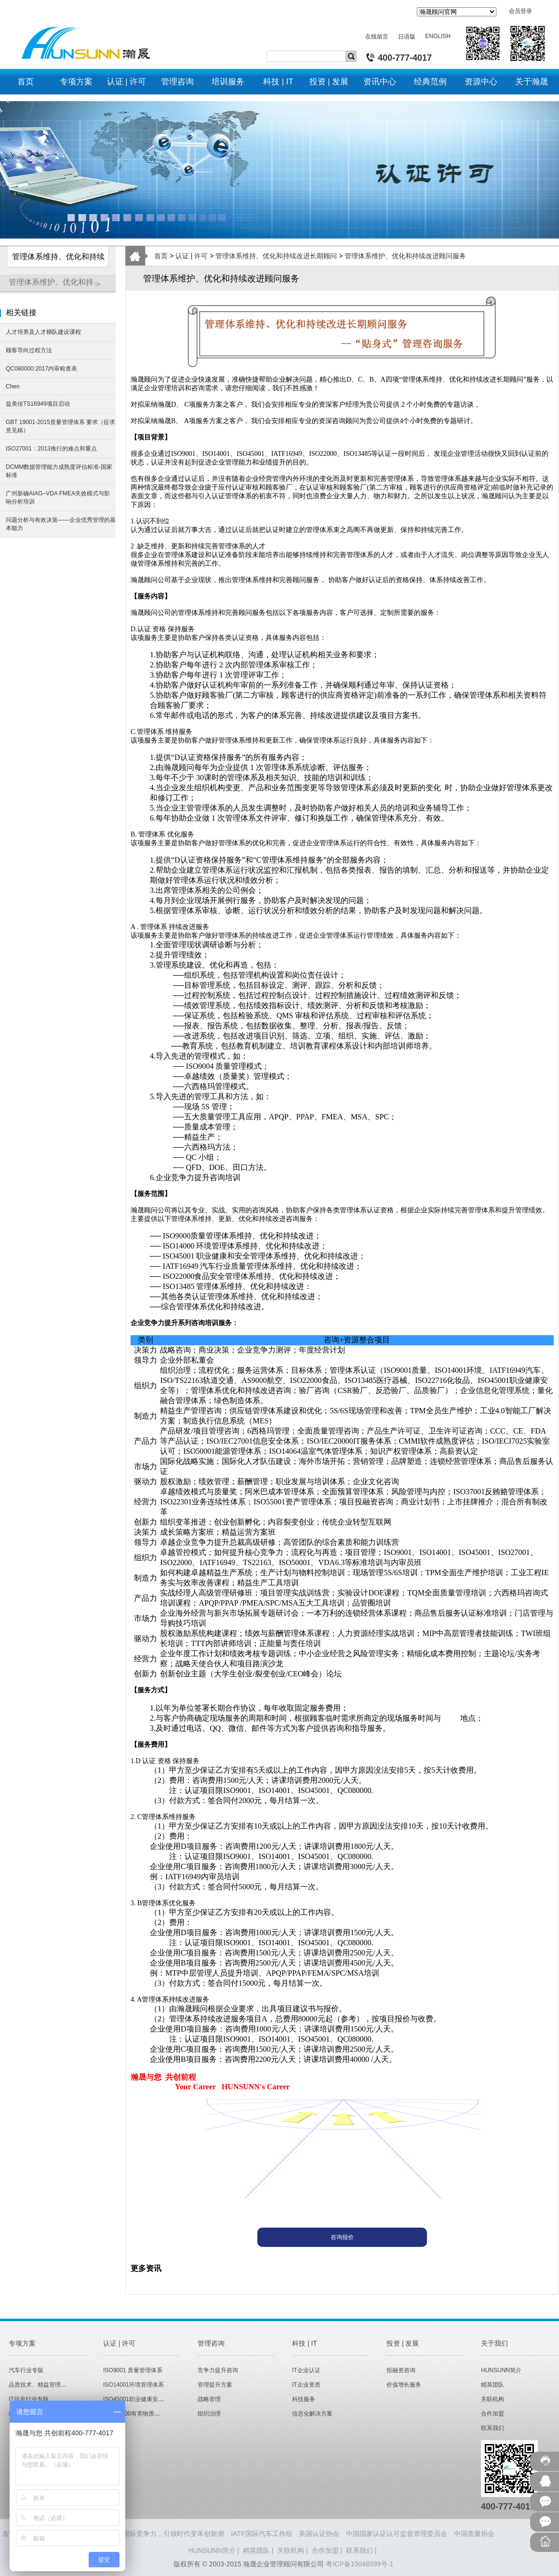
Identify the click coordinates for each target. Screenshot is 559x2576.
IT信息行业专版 (29, 2399)
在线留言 (376, 36)
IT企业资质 (306, 2384)
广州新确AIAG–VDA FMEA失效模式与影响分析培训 (58, 497)
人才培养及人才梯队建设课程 (43, 332)
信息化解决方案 (312, 2413)
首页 (161, 256)
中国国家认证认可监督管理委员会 (396, 2533)
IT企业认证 (306, 2370)
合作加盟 (492, 2413)
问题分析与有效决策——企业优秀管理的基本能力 (61, 524)
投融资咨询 (400, 2370)
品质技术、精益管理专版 (40, 2384)
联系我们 (492, 2428)
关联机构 (492, 2399)
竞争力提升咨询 (218, 2370)
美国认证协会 (319, 2533)
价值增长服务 (403, 2384)
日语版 (406, 36)
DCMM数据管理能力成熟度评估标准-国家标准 (59, 471)
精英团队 (492, 2384)
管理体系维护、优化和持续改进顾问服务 (62, 285)
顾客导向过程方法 (29, 350)
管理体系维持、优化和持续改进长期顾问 (276, 256)
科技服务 (303, 2399)
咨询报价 (342, 2237)
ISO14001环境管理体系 (133, 2384)
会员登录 (520, 11)
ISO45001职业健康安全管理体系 (145, 2399)
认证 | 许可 (191, 256)
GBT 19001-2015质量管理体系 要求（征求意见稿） (60, 426)
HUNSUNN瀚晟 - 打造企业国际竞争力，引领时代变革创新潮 (133, 2533)
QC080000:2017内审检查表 (41, 368)
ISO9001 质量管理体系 (132, 2370)
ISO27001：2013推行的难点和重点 (51, 448)
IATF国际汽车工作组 (261, 2533)
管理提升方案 (215, 2384)
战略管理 (209, 2399)
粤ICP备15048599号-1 (359, 2564)
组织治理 (209, 2413)
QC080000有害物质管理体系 (140, 2413)
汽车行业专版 (26, 2370)
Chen (13, 386)
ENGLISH (438, 36)
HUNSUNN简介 (501, 2370)
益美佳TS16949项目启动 (38, 403)
